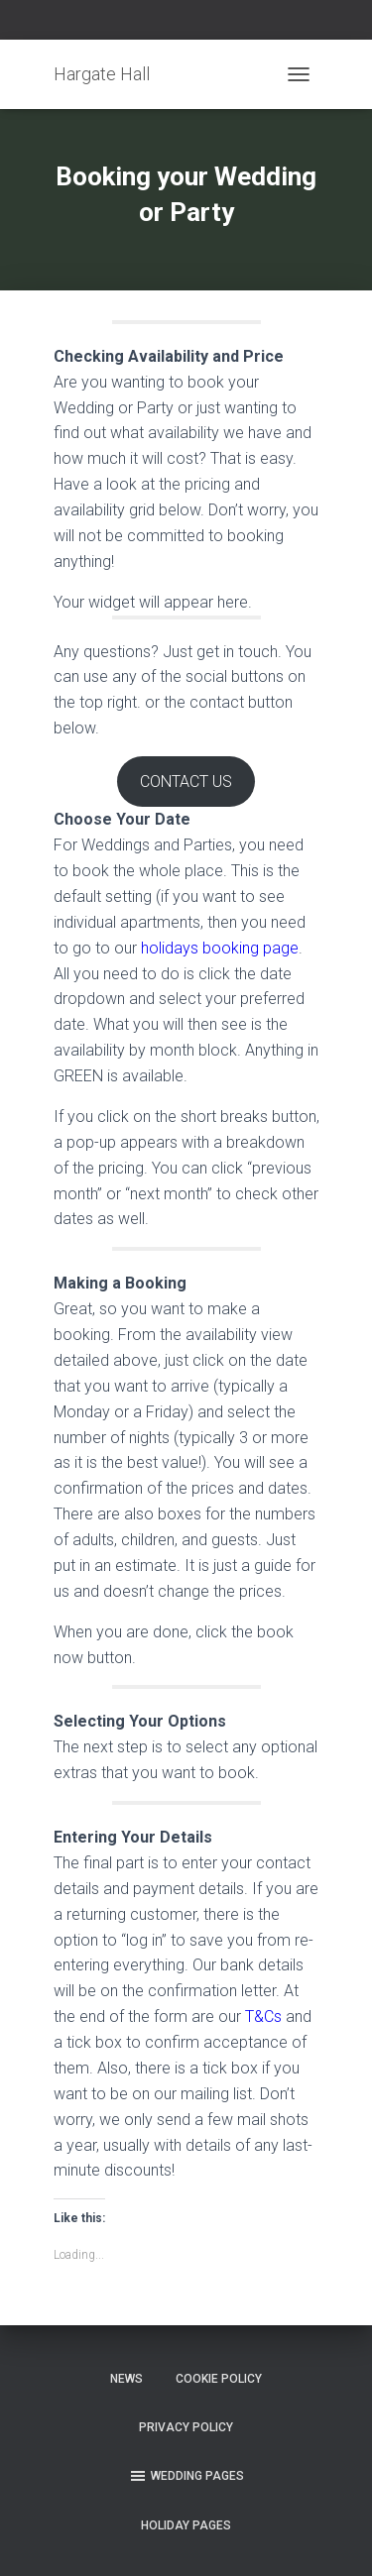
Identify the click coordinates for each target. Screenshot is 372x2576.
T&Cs (263, 2016)
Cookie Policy (219, 2379)
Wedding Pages (186, 2476)
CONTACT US (186, 781)
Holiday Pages (186, 2525)
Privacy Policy (186, 2427)
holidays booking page (220, 948)
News (126, 2379)
